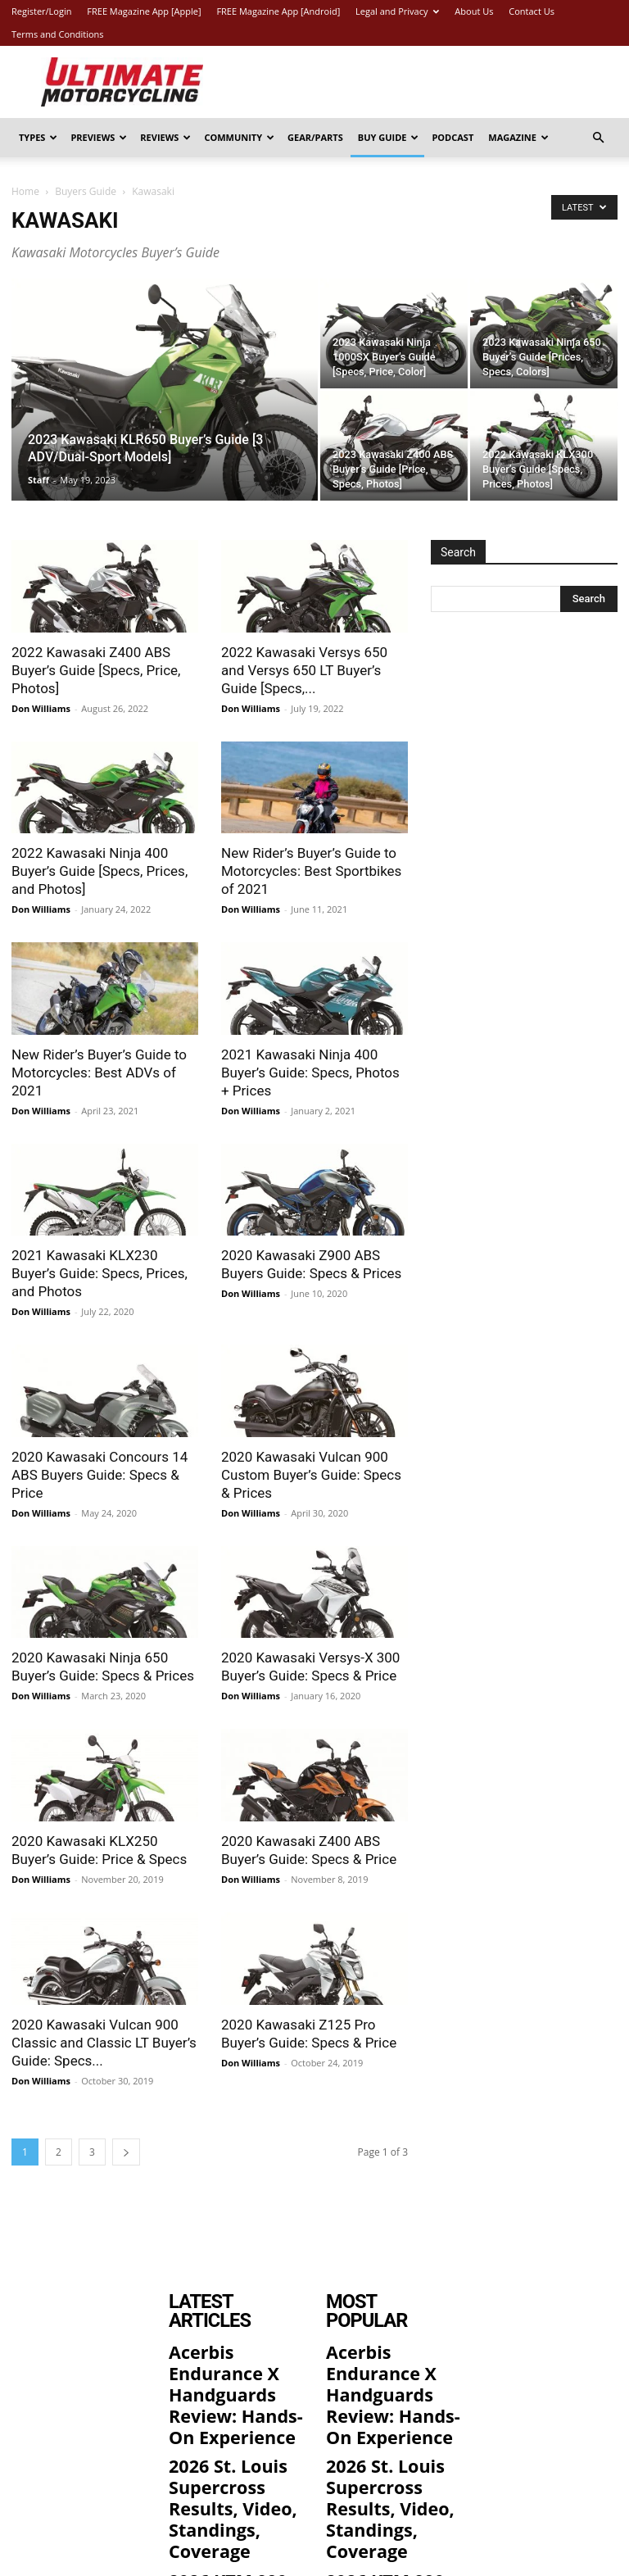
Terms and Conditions (57, 34)
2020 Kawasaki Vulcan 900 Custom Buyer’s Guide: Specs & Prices (311, 1475)
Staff (38, 480)
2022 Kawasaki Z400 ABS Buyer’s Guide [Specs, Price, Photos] (95, 670)
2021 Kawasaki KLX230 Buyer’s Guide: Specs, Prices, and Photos (99, 1273)
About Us (474, 11)
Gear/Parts (315, 137)
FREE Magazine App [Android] (278, 11)
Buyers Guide (85, 191)
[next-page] (126, 2152)
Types (38, 137)
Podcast (452, 137)
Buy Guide (388, 137)
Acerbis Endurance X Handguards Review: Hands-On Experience (235, 2350)
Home (25, 191)
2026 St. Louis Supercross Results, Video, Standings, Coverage (232, 2421)
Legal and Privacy (397, 11)
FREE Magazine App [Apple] (144, 11)
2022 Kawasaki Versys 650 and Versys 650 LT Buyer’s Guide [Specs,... (304, 670)
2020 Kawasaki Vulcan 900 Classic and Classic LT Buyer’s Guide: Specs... (104, 2042)
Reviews (165, 137)
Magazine (518, 137)
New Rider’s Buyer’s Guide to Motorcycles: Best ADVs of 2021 (99, 1072)
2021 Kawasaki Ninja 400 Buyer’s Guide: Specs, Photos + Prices (310, 1072)
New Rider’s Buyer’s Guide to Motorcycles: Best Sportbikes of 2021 (311, 871)
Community (239, 137)
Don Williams (40, 708)
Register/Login (41, 11)
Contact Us (531, 11)
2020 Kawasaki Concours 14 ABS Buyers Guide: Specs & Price (99, 1475)
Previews (98, 137)
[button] (598, 138)
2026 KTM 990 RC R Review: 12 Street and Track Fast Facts (235, 2484)
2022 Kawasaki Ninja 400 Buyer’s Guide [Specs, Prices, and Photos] (99, 871)
